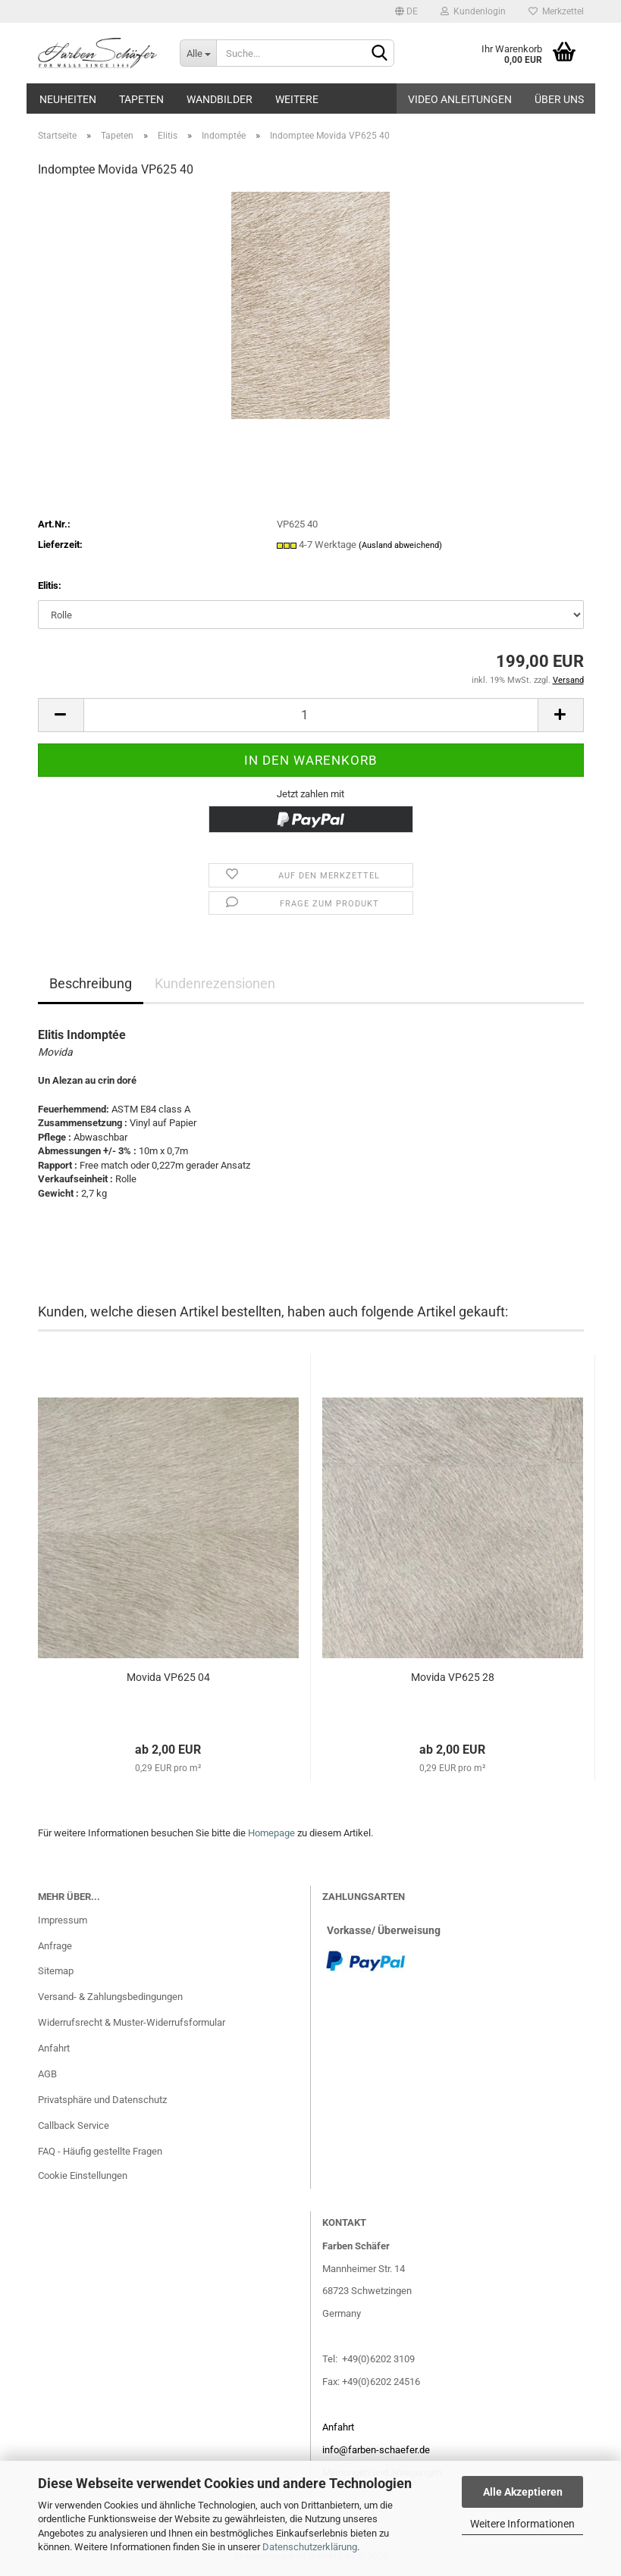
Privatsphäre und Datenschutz (102, 2099)
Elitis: (49, 585)
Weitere (296, 99)
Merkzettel (556, 11)
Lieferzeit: (60, 544)
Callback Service (73, 2125)
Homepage (271, 1833)
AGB (47, 2074)
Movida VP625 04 (168, 1677)
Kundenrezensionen (215, 983)
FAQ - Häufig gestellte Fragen (100, 2151)
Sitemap (56, 1971)
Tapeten (141, 99)
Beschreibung (90, 983)
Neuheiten (67, 99)
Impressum (62, 1920)
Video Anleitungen (460, 99)
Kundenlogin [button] (473, 11)
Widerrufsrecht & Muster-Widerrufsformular (131, 2022)
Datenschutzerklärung (309, 2547)
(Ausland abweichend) (400, 545)
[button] (406, 11)
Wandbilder (219, 99)
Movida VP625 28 (452, 1677)
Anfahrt (54, 2048)
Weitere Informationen (522, 2524)
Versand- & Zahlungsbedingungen (110, 1996)
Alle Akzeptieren (523, 2492)
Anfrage (55, 1946)
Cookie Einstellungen (82, 2175)
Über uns (559, 99)
